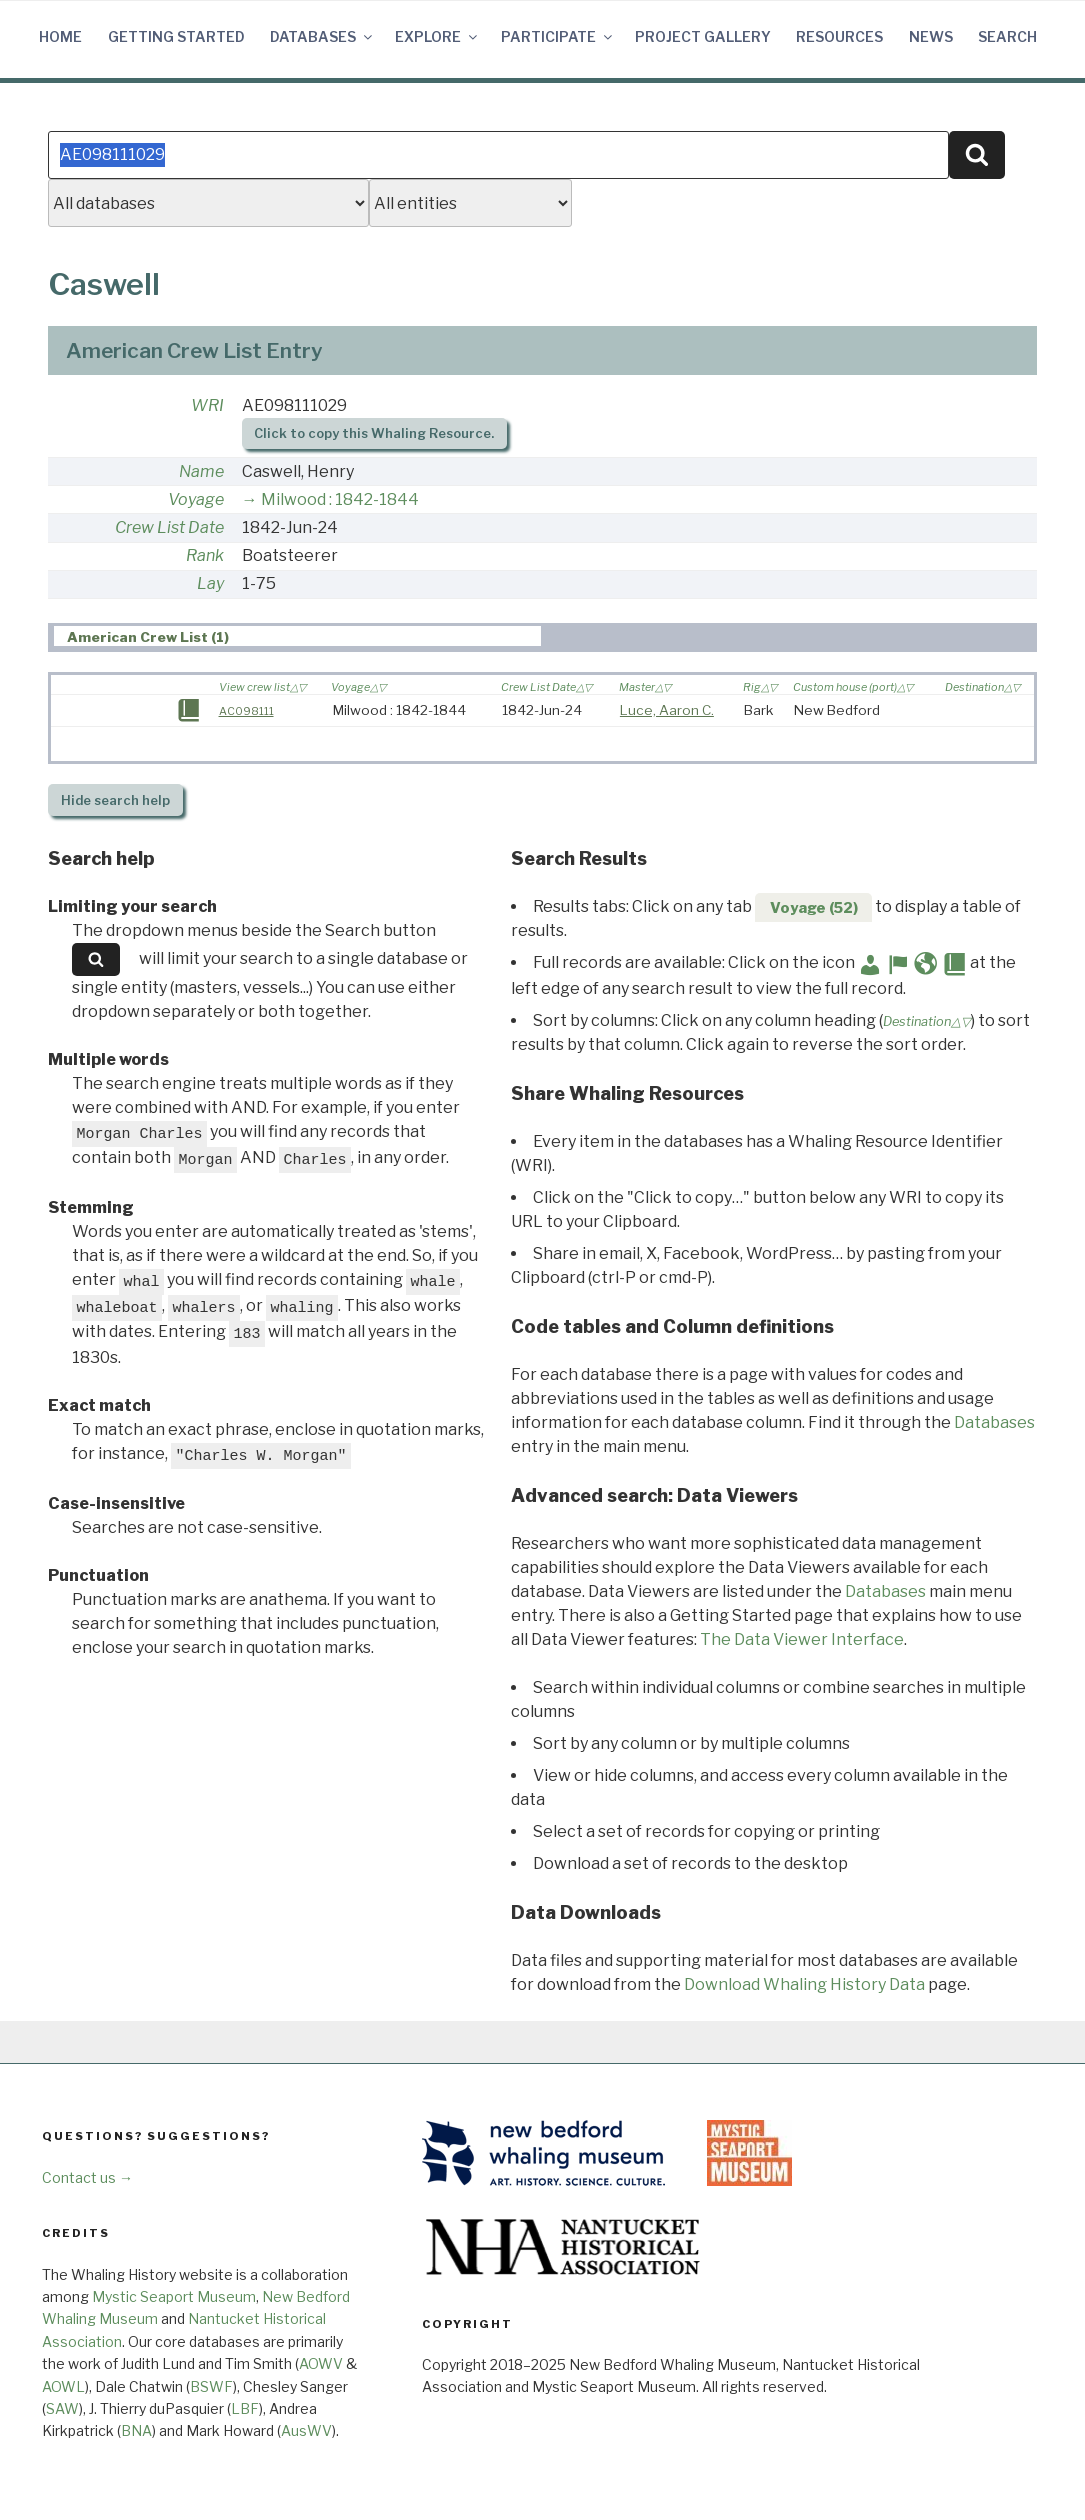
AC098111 (246, 711)
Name (201, 471)
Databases (322, 36)
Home (60, 36)
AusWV (306, 2430)
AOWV (321, 2363)
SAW (62, 2408)
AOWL (63, 2386)
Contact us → (87, 2177)
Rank (205, 555)
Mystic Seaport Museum (174, 2296)
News (931, 36)
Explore (437, 36)
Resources (839, 36)
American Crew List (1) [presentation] (148, 637)
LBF (245, 2408)
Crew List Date (169, 527)
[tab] (298, 636)
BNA (136, 2430)
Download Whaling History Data (804, 1984)
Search (1007, 36)
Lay (210, 583)
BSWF (211, 2386)
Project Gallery (703, 36)
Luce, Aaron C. (667, 710)
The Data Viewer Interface (802, 1639)
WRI (207, 405)
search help (115, 800)
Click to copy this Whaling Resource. (374, 433)
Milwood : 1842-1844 (340, 499)
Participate (558, 36)
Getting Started (176, 36)
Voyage (196, 499)
